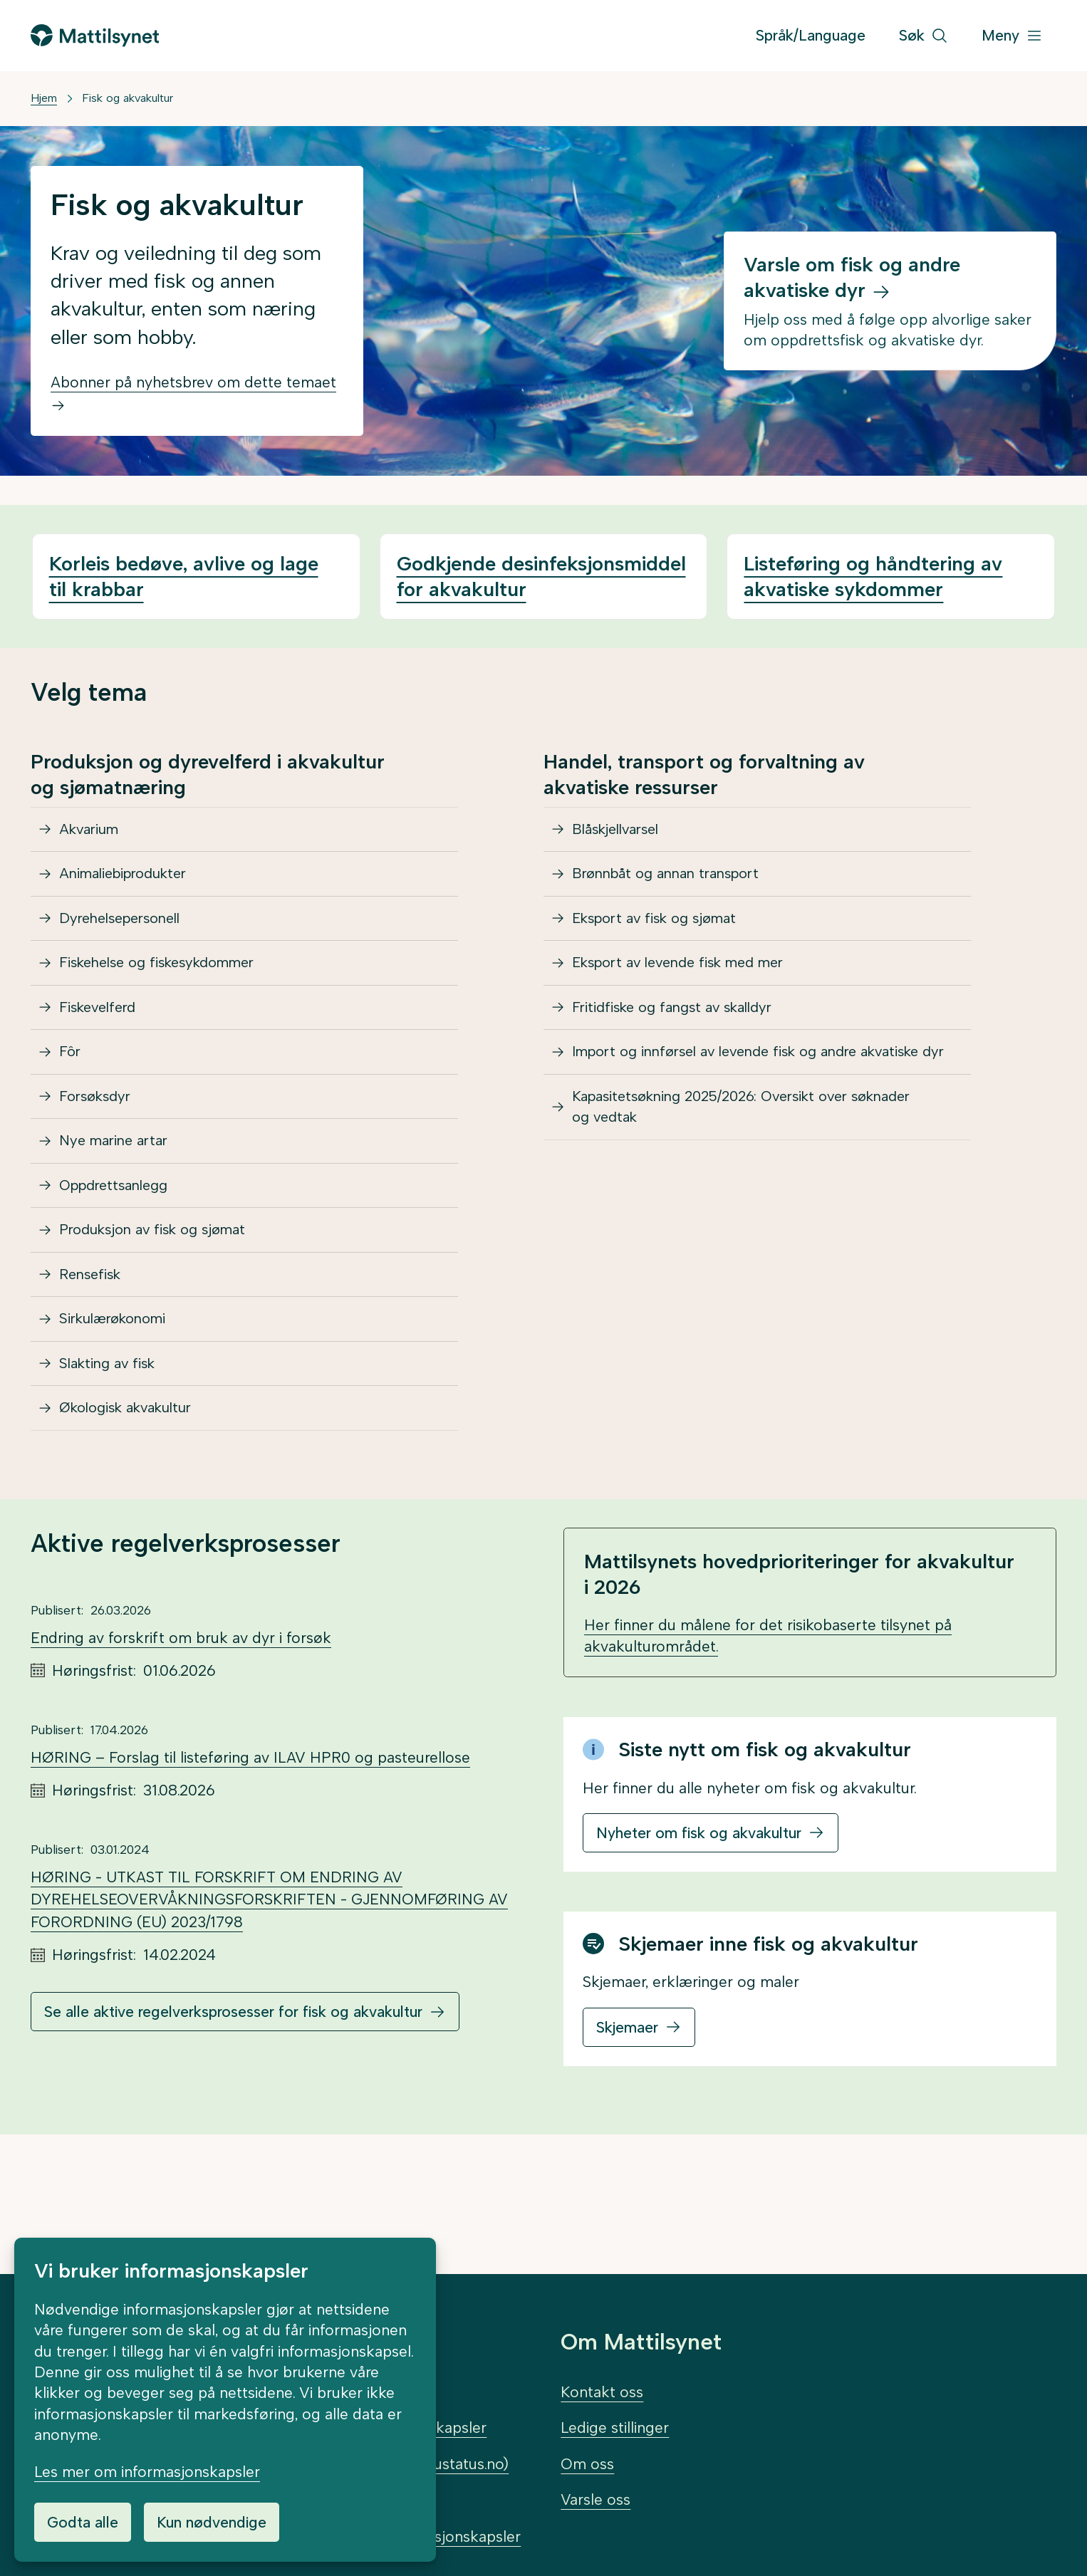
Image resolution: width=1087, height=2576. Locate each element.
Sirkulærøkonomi (119, 1400)
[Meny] (1012, 36)
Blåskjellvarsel (621, 833)
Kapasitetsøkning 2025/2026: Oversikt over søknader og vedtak (757, 1176)
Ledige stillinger (615, 2427)
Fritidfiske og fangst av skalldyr (681, 1039)
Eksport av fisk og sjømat (662, 936)
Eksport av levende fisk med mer (688, 987)
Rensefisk (94, 1349)
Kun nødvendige (211, 2522)
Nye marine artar (119, 1194)
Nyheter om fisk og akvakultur (698, 1932)
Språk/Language (810, 35)
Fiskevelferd (102, 1039)
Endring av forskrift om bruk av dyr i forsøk (181, 1737)
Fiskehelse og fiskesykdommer (167, 987)
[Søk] (923, 36)
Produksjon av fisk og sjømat (161, 1297)
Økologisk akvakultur (134, 1504)
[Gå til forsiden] (95, 35)
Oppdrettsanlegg (120, 1246)
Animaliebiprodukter (130, 884)
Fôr (72, 1091)
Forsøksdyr (99, 1143)
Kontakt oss (602, 2392)
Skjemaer (627, 2127)
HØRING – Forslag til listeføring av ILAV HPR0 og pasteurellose (250, 1857)
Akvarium (93, 833)
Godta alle (82, 2522)
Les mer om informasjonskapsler (147, 2472)
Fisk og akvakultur (127, 98)
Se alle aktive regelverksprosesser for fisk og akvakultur (233, 2111)
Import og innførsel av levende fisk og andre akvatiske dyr (728, 1102)
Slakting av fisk (112, 1452)
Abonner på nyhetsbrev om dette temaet (193, 393)
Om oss (587, 2464)
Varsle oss (595, 2499)
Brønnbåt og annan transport (674, 884)
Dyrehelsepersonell (127, 936)
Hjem (44, 98)
